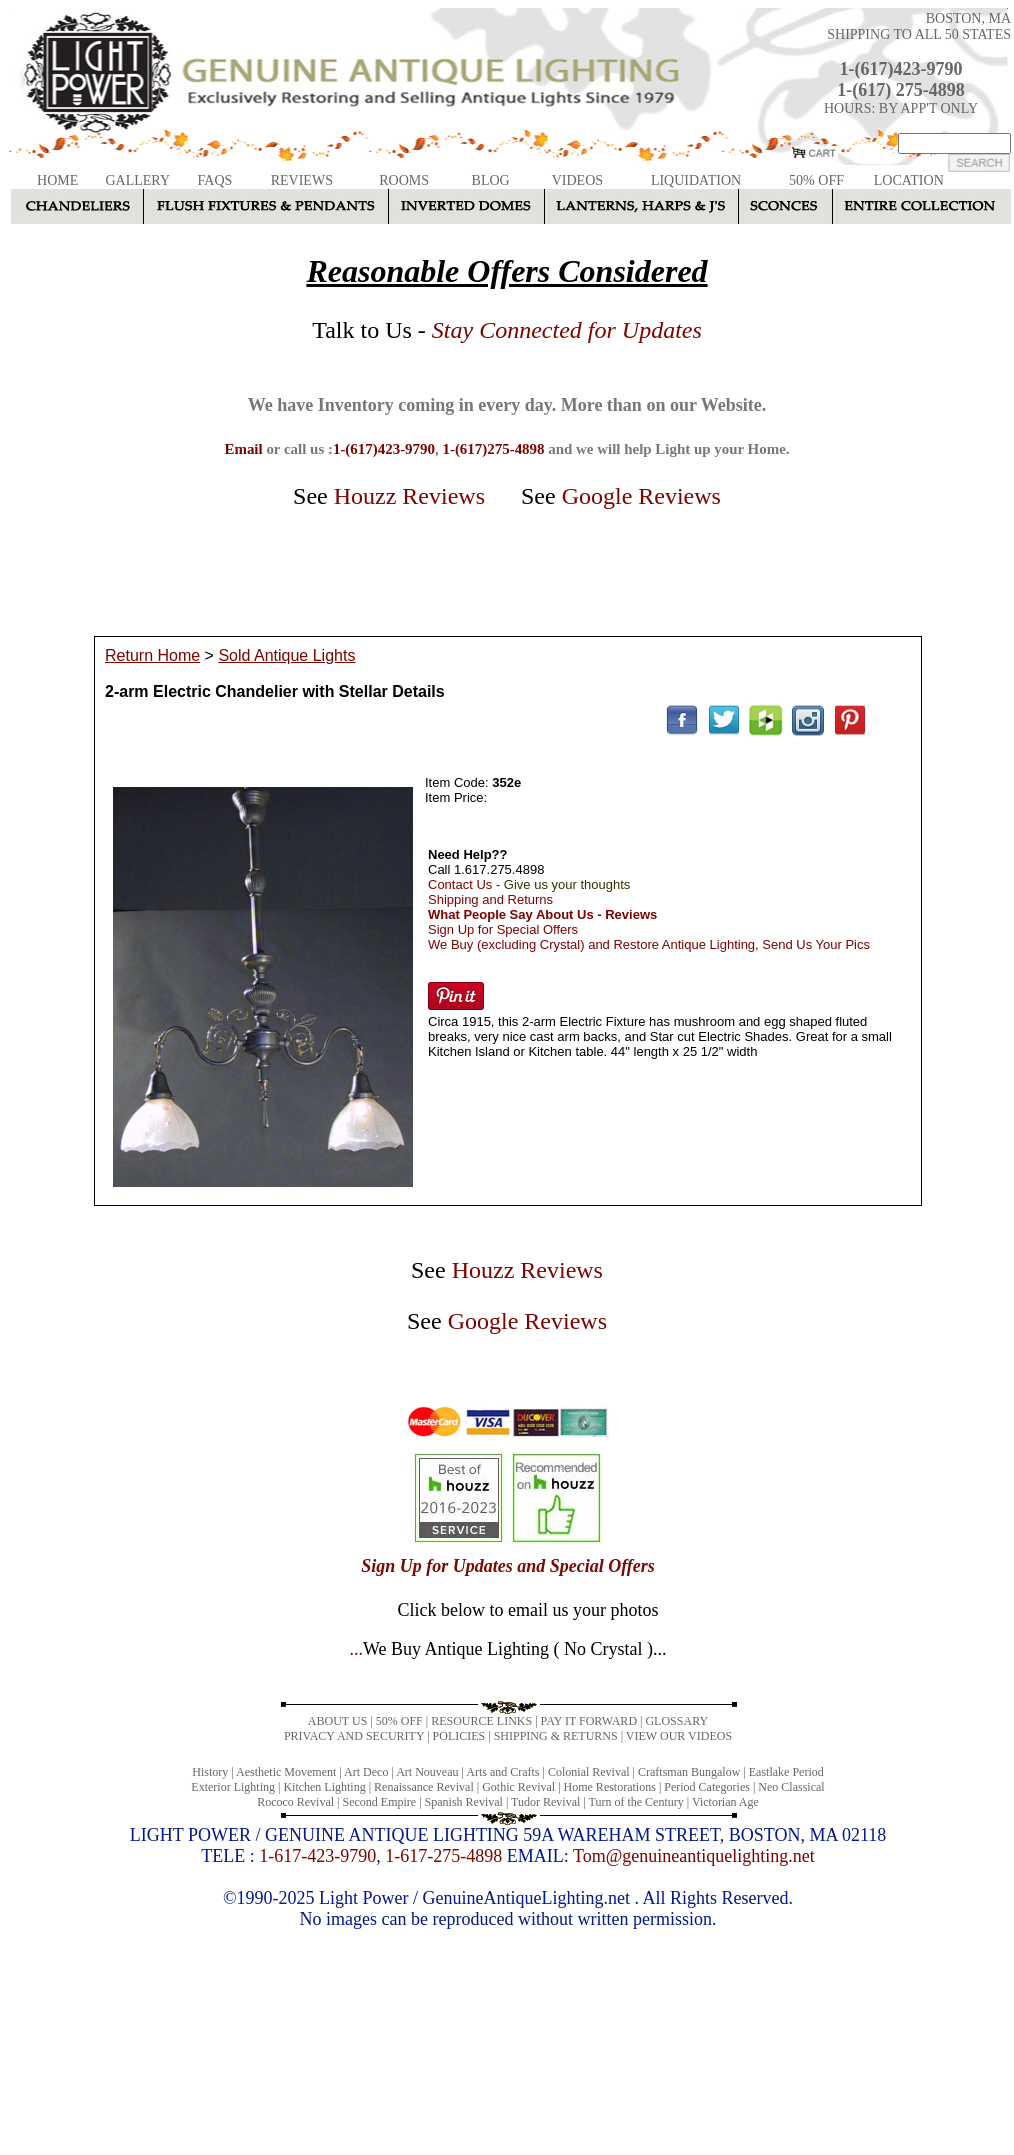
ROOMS (404, 180)
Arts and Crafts (502, 1772)
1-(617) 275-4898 (900, 90)
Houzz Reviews (409, 496)
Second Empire (380, 1802)
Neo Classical (791, 1787)
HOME (57, 180)
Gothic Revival (518, 1787)
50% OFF (816, 180)
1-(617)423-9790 (901, 69)
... (507, 1649)
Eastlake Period (786, 1772)
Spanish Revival (464, 1802)
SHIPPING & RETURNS (556, 1736)
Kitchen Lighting (324, 1787)
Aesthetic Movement (286, 1772)
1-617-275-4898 (443, 1856)
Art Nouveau (427, 1772)
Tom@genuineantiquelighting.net (694, 1856)
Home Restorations (610, 1787)
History (210, 1772)
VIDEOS (577, 180)
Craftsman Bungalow (689, 1772)
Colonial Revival (589, 1772)
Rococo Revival (295, 1802)
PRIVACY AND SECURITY (354, 1736)
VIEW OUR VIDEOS (679, 1736)
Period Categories (707, 1787)
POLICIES (459, 1736)
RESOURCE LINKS (481, 1721)
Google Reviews (641, 496)
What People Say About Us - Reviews (542, 914)
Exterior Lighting (233, 1787)
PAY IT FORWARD (589, 1721)
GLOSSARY (676, 1721)
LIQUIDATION (696, 180)
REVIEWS (302, 180)
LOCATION (909, 180)
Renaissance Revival (424, 1787)
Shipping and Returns (490, 899)
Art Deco (366, 1772)
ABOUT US (337, 1721)
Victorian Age (725, 1802)
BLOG (491, 180)
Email (243, 449)
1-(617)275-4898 (493, 449)
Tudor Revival (545, 1802)
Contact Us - (529, 884)
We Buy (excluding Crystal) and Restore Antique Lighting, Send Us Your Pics (649, 944)
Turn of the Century (636, 1802)
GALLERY (137, 180)
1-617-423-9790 (317, 1856)
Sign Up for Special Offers (503, 929)
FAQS (215, 180)
